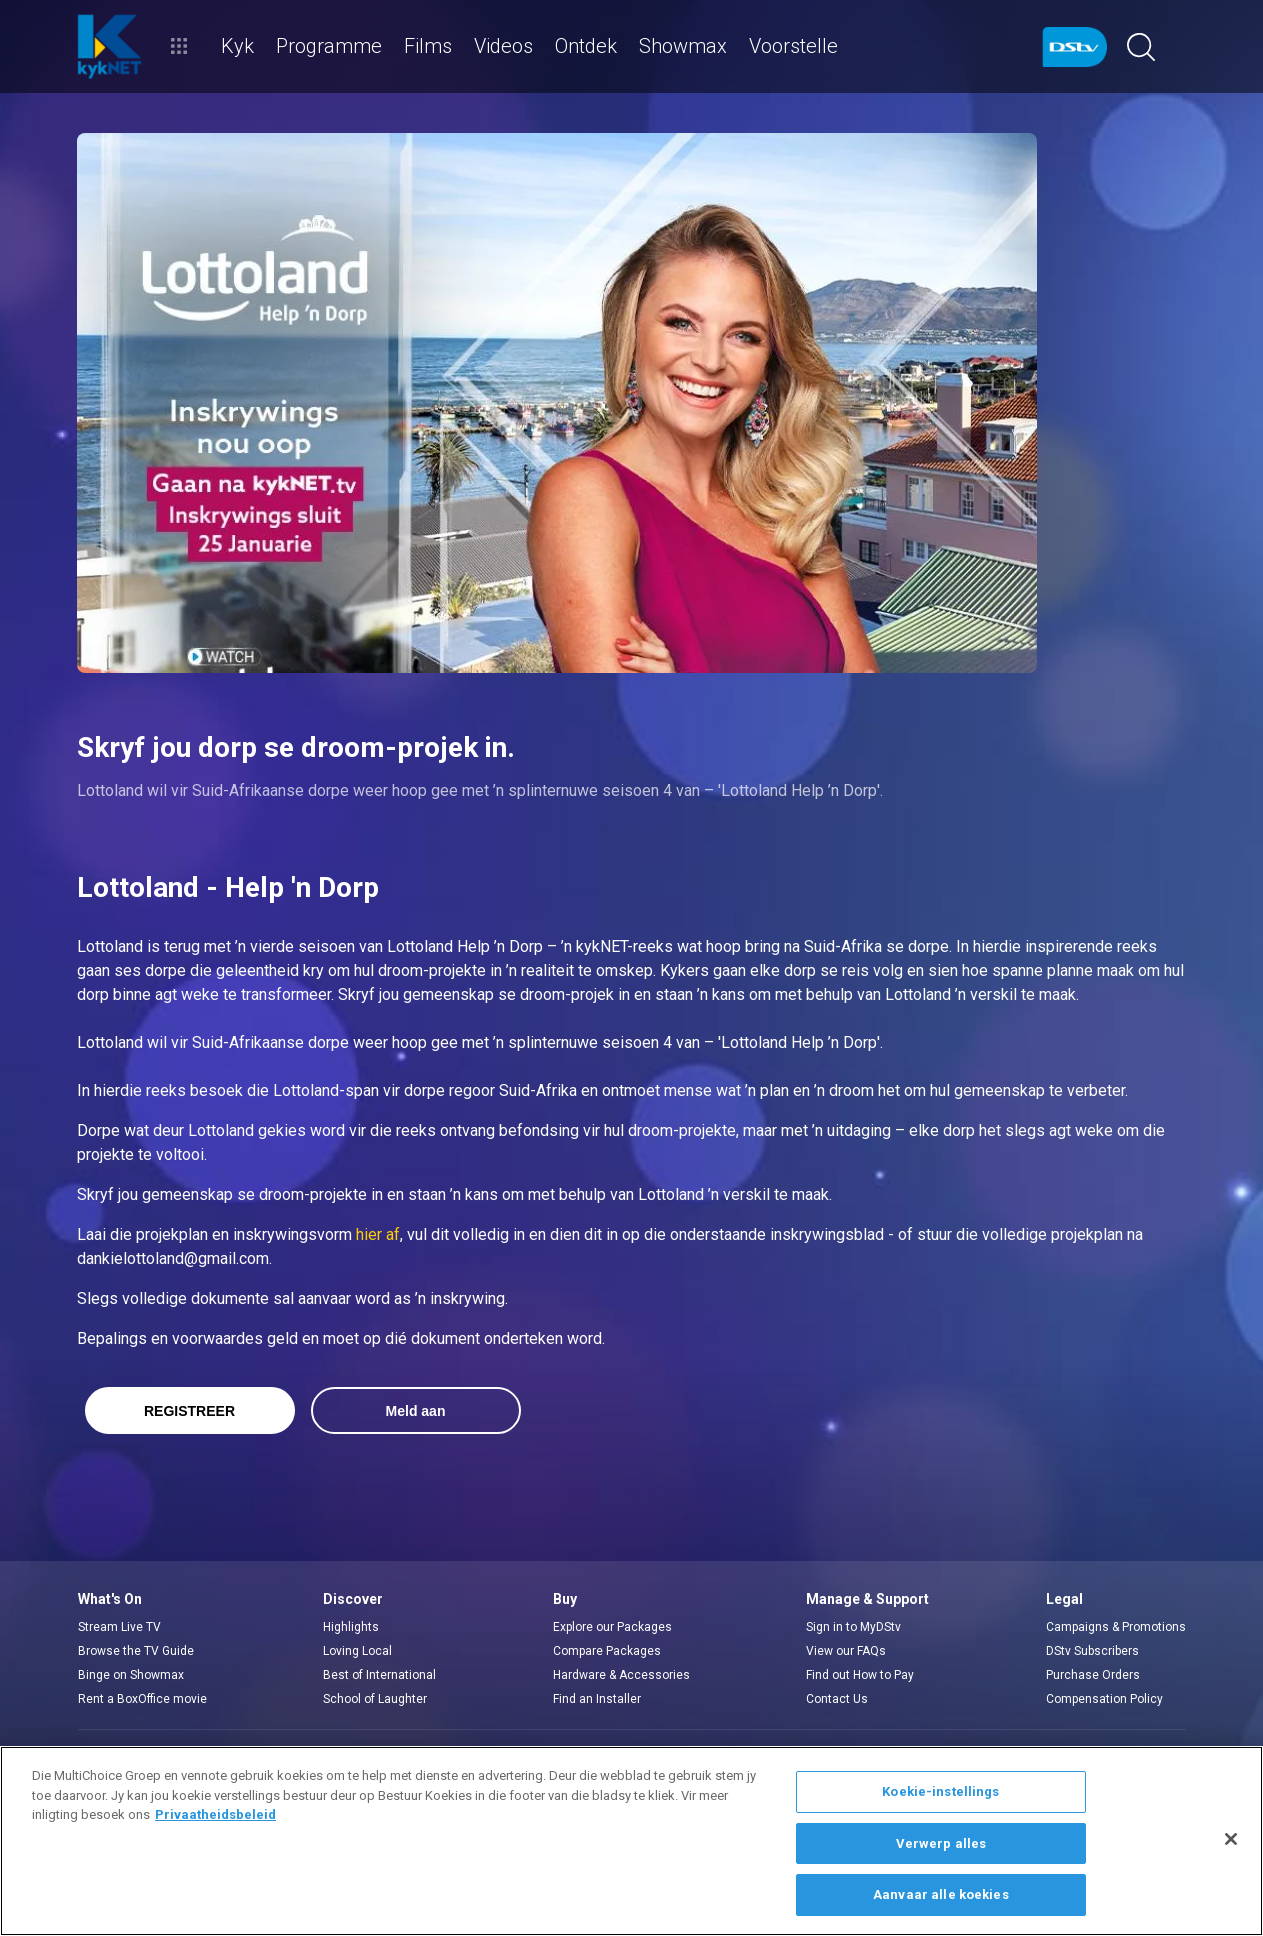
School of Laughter (375, 1699)
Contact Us (837, 1699)
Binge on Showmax (131, 1675)
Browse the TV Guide (136, 1651)
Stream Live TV (119, 1627)
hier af (378, 1234)
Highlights (351, 1627)
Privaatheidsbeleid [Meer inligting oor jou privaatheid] (215, 1814)
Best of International (379, 1675)
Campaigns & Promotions (1116, 1627)
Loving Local (357, 1651)
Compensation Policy (1104, 1699)
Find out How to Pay (860, 1675)
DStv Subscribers (1092, 1651)
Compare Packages (607, 1651)
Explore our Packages (612, 1627)
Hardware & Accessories (621, 1675)
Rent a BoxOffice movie (142, 1699)
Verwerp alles (941, 1843)
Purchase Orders (1093, 1675)
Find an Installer (597, 1699)
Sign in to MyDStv (853, 1627)
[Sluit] (1231, 1839)
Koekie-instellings (940, 1791)
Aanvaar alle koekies (941, 1894)
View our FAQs (846, 1651)
